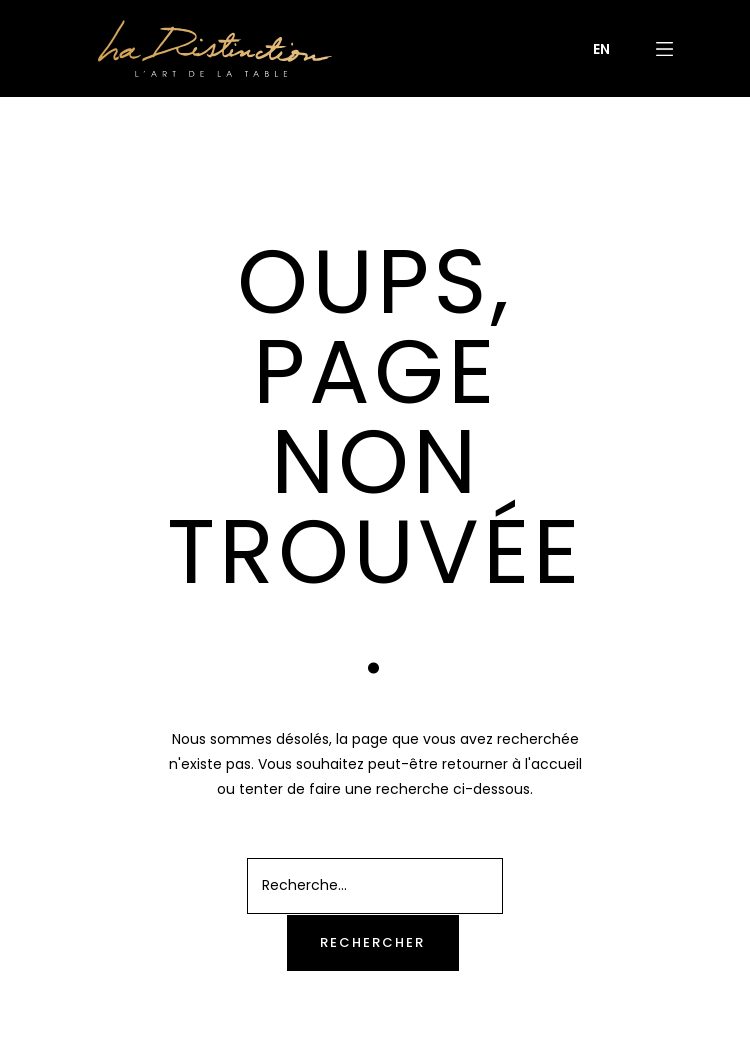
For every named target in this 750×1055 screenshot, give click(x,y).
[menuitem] (601, 49)
